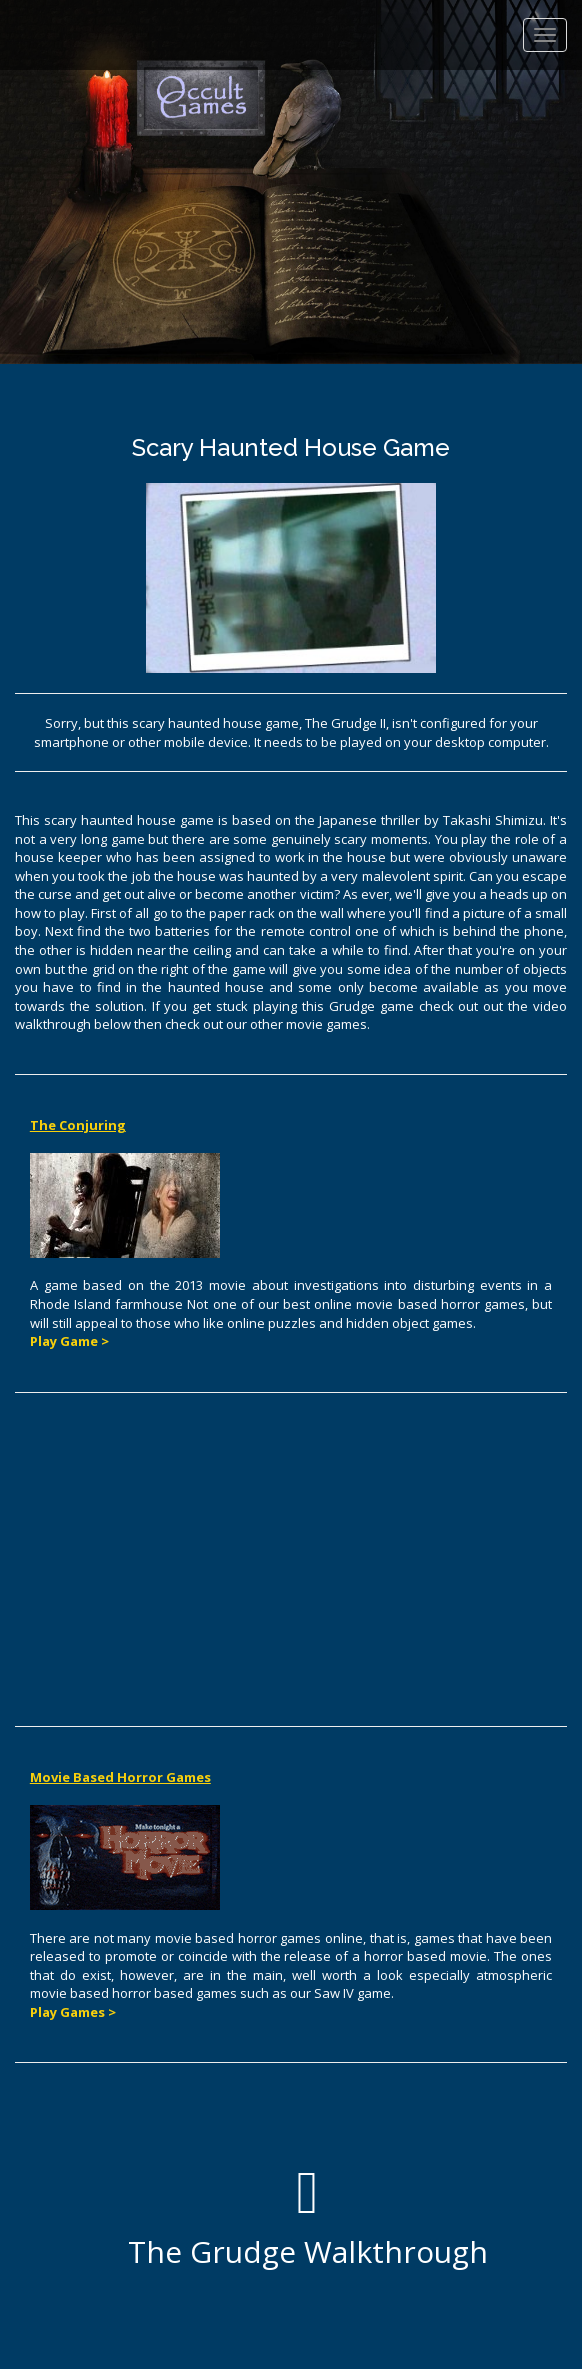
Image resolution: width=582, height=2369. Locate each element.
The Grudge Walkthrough (308, 2217)
